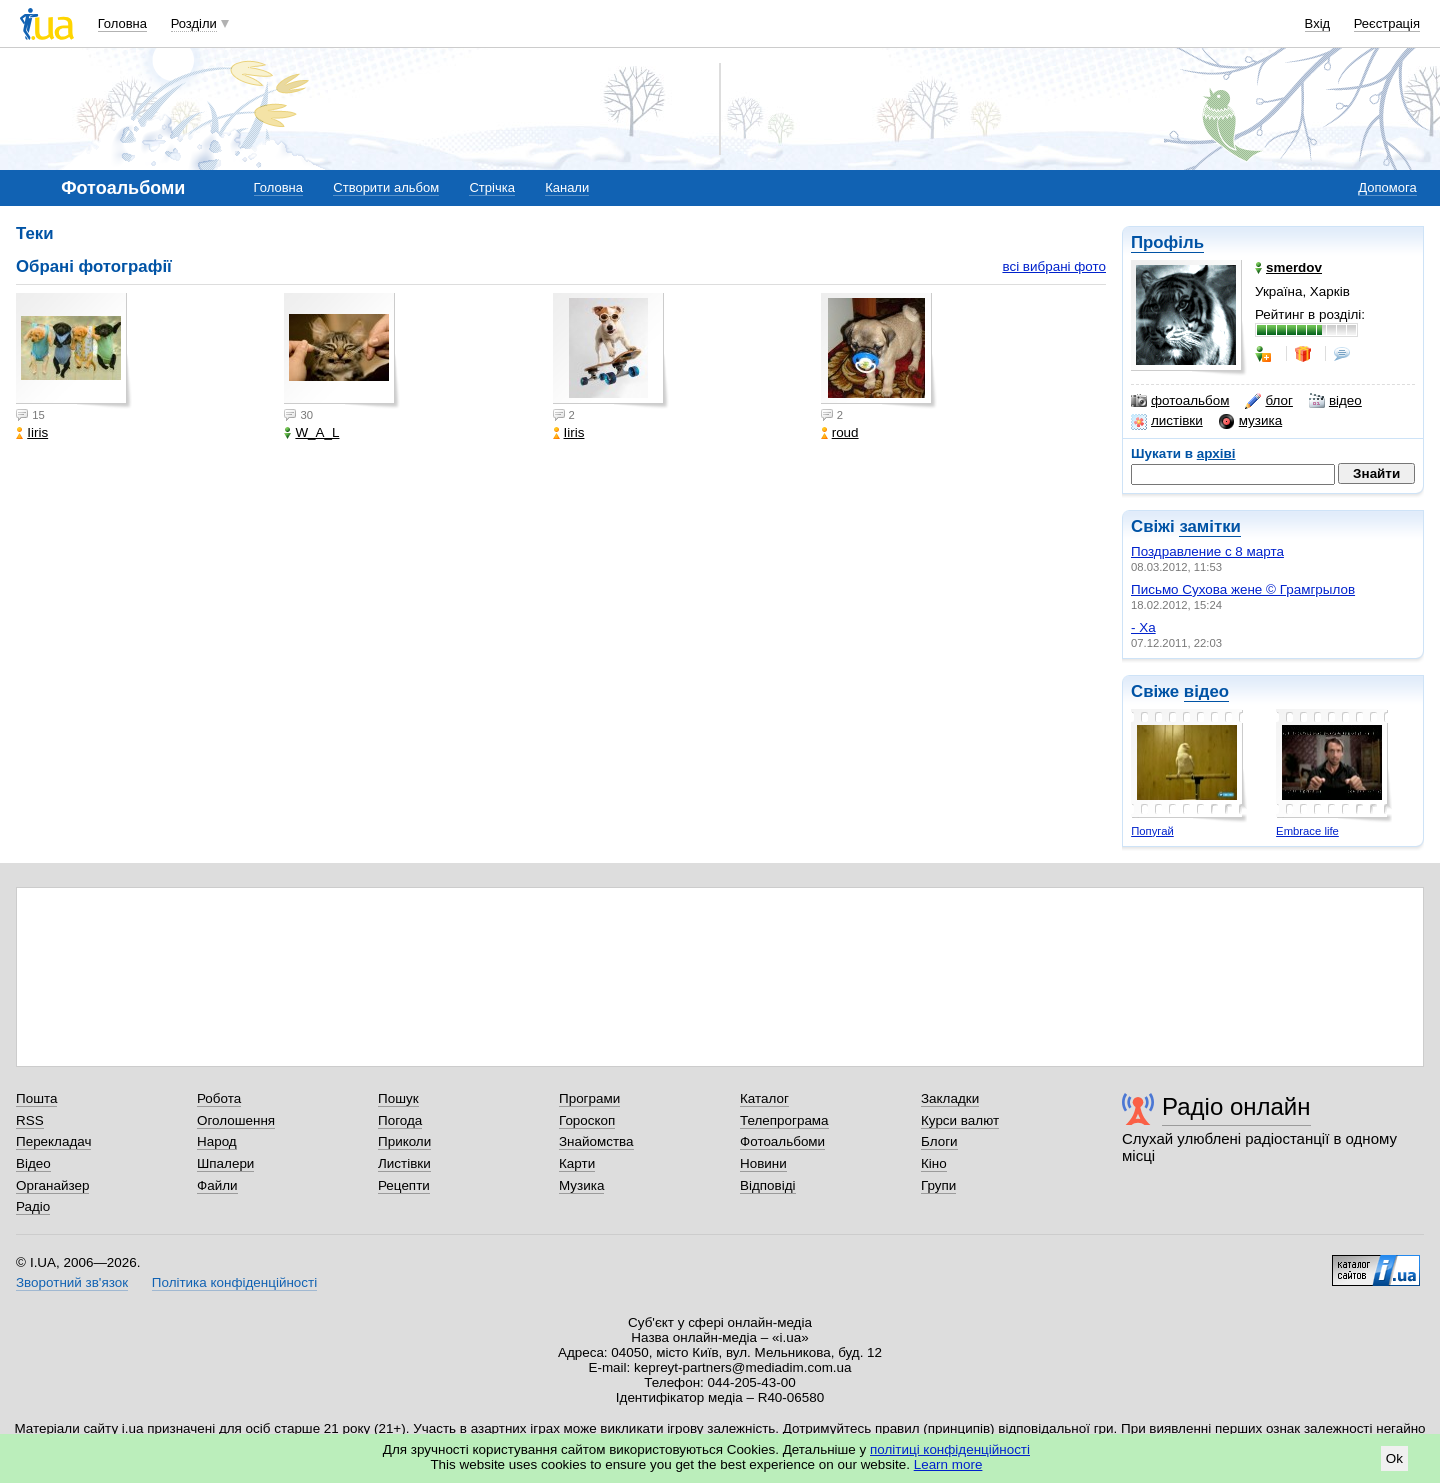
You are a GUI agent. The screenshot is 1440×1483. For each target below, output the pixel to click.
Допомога (1387, 187)
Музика (581, 1185)
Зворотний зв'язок (72, 1282)
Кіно (934, 1163)
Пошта (36, 1098)
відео (1335, 401)
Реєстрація (1387, 23)
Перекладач (53, 1141)
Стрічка (491, 187)
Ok (1394, 1458)
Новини (763, 1163)
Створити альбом (386, 187)
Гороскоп (587, 1120)
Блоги (939, 1141)
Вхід (1318, 23)
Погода (400, 1120)
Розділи (194, 23)
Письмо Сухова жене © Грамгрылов (1243, 589)
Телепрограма (784, 1120)
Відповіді (768, 1185)
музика (1250, 421)
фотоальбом (1180, 401)
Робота (219, 1098)
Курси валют (960, 1120)
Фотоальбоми (782, 1141)
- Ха (1143, 627)
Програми (589, 1098)
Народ (217, 1141)
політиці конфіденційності (950, 1449)
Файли (217, 1185)
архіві (1216, 453)
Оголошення (236, 1120)
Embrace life (1307, 831)
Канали (567, 187)
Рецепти (404, 1185)
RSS (30, 1120)
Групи (938, 1185)
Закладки (950, 1098)
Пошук (398, 1098)
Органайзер (52, 1185)
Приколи (404, 1141)
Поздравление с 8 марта (1207, 551)
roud (840, 432)
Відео (33, 1163)
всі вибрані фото (1054, 266)
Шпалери (225, 1163)
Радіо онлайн (1236, 1106)
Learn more (948, 1464)
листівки (1167, 421)
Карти (577, 1163)
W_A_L (311, 432)
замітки (1210, 526)
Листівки (404, 1163)
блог (1268, 401)
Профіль (1167, 242)
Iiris (32, 432)
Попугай (1152, 831)
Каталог (764, 1098)
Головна (122, 23)
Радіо (33, 1206)
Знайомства (596, 1141)
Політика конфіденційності (234, 1282)
